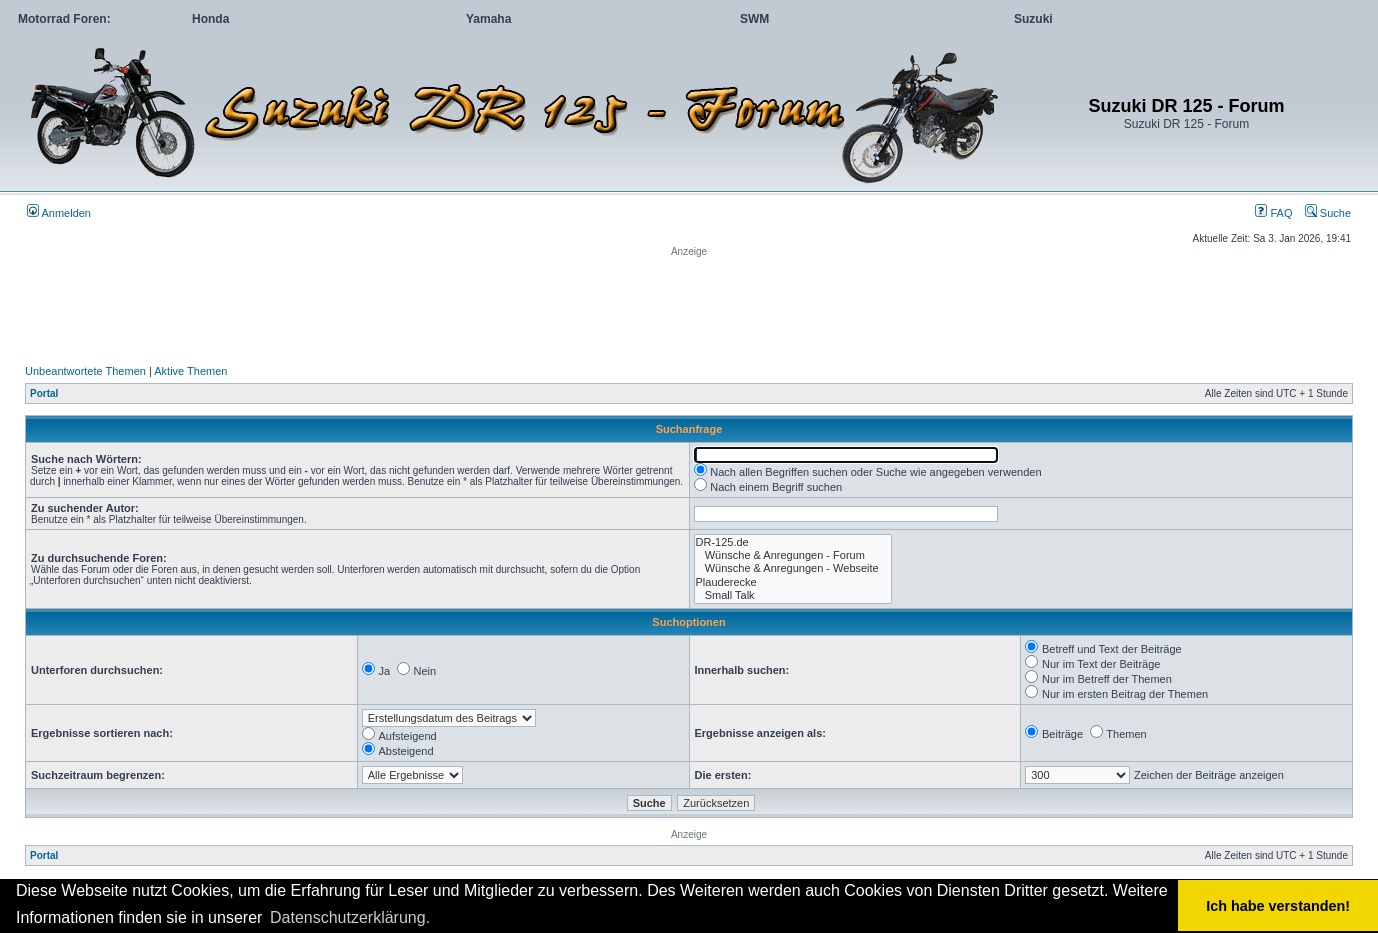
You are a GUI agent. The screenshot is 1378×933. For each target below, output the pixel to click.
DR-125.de (793, 542)
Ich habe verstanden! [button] (1278, 906)
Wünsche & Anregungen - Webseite (793, 568)
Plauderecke (793, 582)
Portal (44, 393)
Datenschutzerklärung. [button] (350, 917)
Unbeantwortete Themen (85, 371)
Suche (1328, 213)
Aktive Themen (190, 371)
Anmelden (59, 213)
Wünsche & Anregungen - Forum (793, 555)
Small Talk (793, 595)
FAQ (1273, 213)
